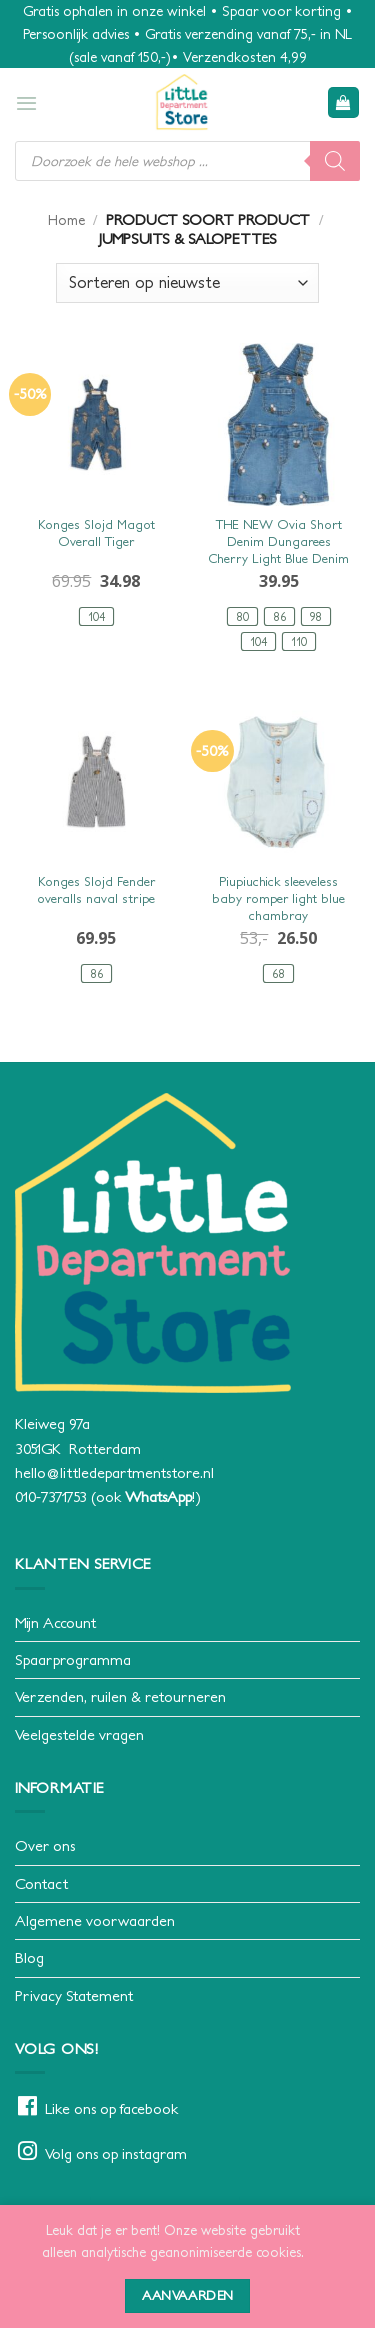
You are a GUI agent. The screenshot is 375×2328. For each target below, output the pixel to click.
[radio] (96, 616)
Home (66, 220)
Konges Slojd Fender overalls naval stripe (96, 890)
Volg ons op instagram (116, 2153)
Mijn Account (55, 1622)
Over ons (45, 1845)
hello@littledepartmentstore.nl (114, 1472)
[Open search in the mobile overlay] (187, 161)
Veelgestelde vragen (79, 1734)
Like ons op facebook (111, 2108)
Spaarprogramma (73, 1659)
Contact (41, 1883)
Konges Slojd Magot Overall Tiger (96, 533)
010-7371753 (51, 1496)
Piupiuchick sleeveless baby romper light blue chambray (278, 898)
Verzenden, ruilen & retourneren (120, 1696)
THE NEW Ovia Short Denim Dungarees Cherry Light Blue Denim (278, 541)
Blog (29, 1957)
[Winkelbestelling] (187, 283)
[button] (26, 103)
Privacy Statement (74, 1995)
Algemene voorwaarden (95, 1920)
